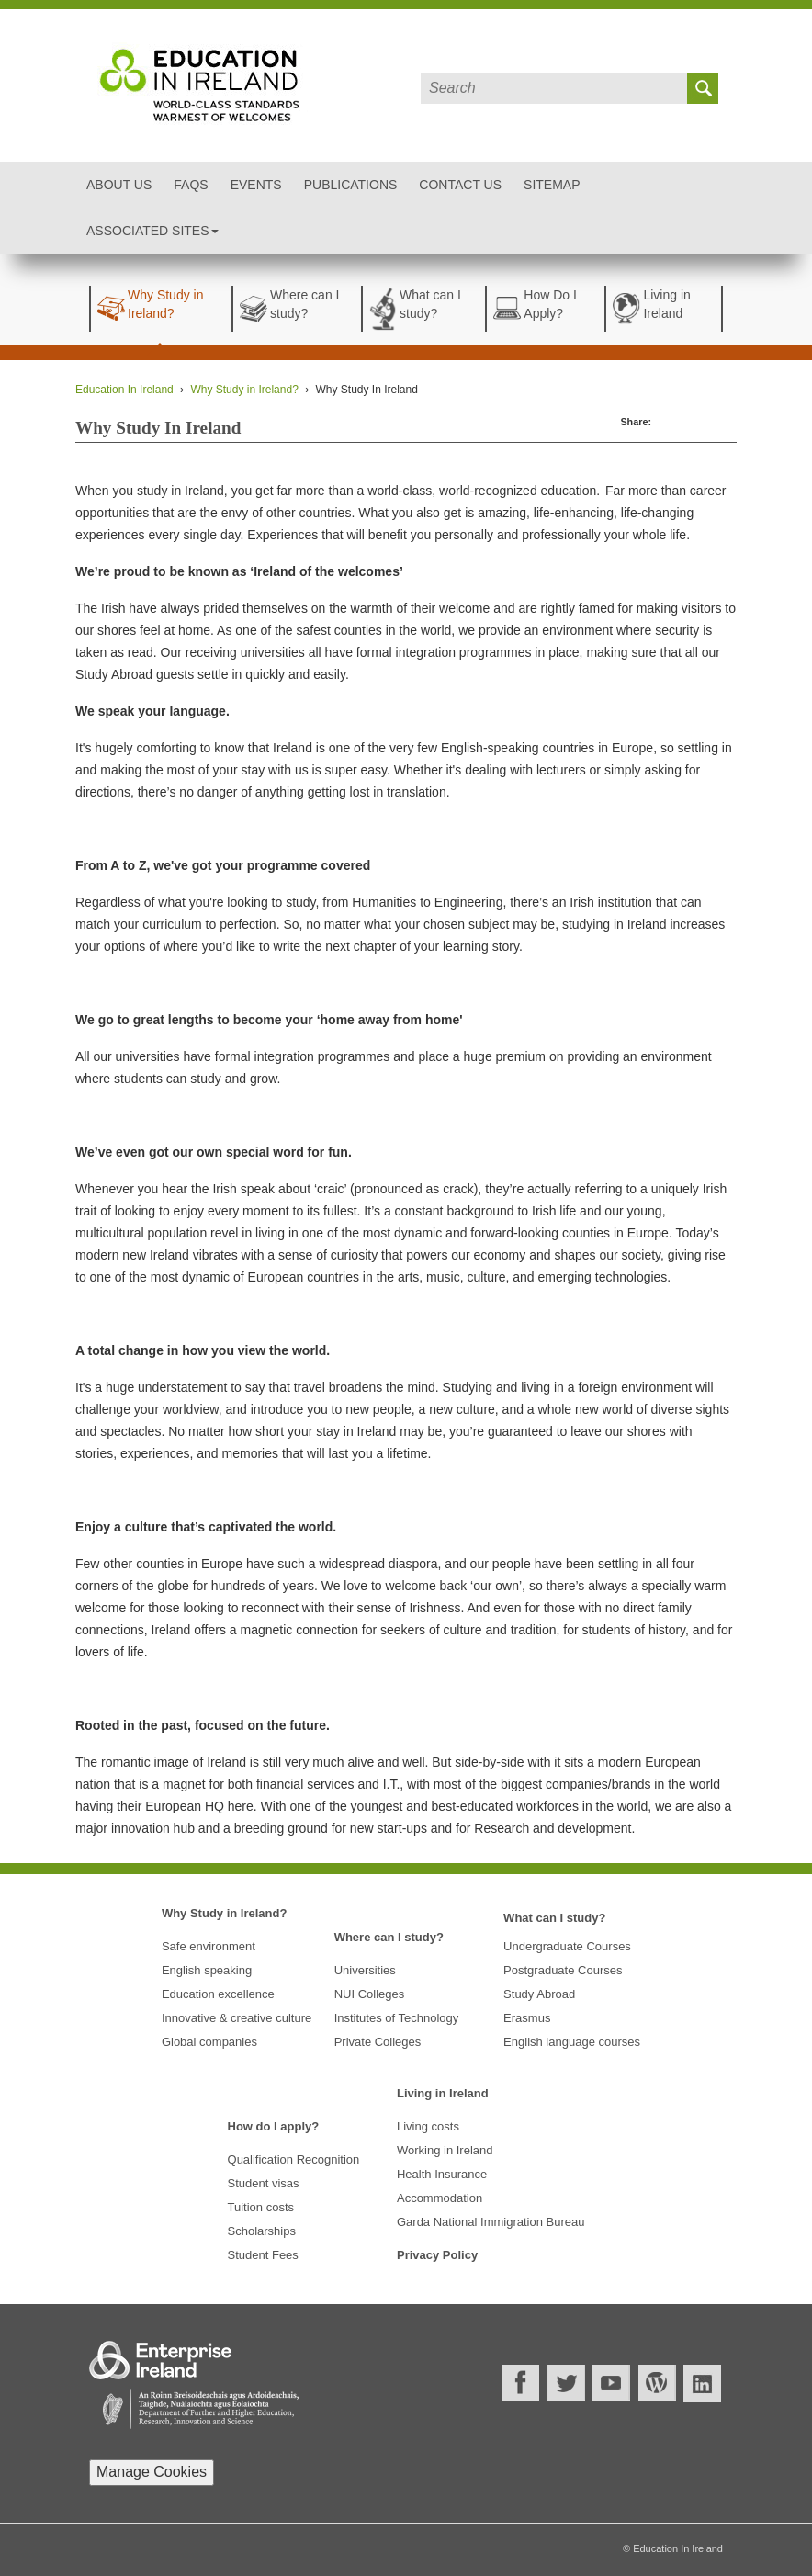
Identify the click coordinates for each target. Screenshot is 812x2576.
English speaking (207, 1970)
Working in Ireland (445, 2150)
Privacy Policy (437, 2255)
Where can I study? (389, 1937)
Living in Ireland (443, 2093)
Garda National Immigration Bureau (491, 2222)
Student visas (263, 2183)
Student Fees (263, 2255)
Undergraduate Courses (567, 1946)
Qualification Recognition (294, 2159)
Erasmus (526, 2018)
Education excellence (218, 1994)
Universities (365, 1970)
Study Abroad (539, 1994)
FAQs (191, 184)
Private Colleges (378, 2042)
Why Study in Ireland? (244, 389)
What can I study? (554, 1918)
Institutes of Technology (396, 2018)
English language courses (571, 2042)
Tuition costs (261, 2207)
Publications (351, 184)
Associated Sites (152, 230)
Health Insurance (442, 2174)
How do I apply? (274, 2126)
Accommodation (439, 2198)
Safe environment (208, 1946)
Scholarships (262, 2231)
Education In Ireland (124, 389)
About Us (119, 184)
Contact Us (460, 184)
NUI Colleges (369, 1994)
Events (256, 184)
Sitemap (552, 184)
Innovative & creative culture (236, 2018)
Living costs (428, 2126)
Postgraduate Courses (562, 1970)
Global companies (209, 2042)
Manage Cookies (151, 2472)
